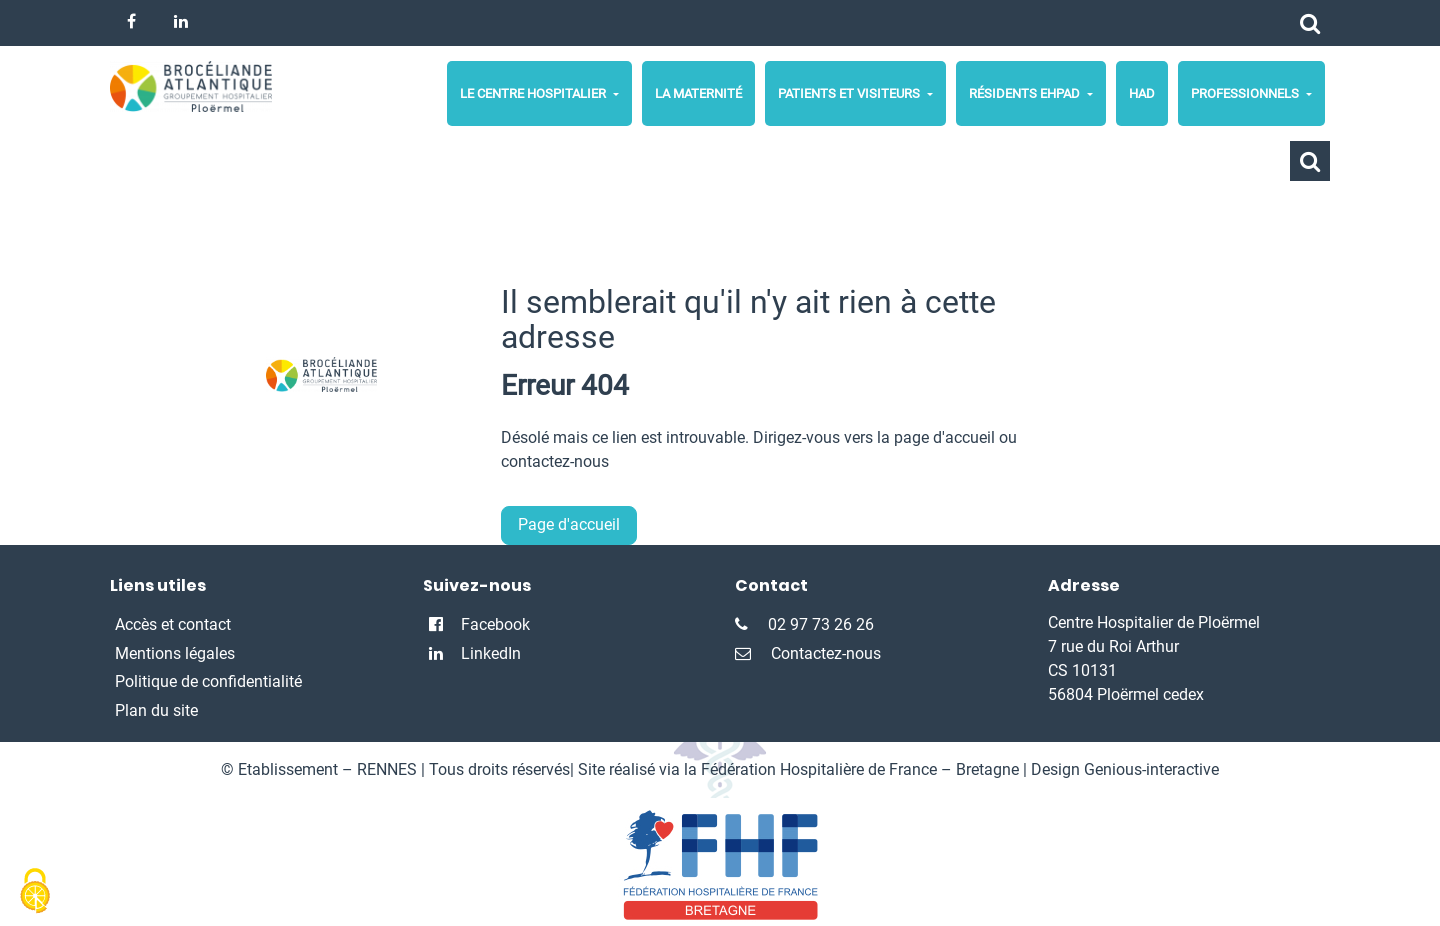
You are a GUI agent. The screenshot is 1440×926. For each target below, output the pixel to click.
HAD (1142, 93)
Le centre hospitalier (534, 93)
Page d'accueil (569, 524)
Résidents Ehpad (1026, 93)
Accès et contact (173, 624)
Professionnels (1246, 93)
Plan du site (156, 710)
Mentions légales (175, 653)
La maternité (698, 93)
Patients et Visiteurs (850, 93)
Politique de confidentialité (208, 681)
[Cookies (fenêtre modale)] (35, 892)
